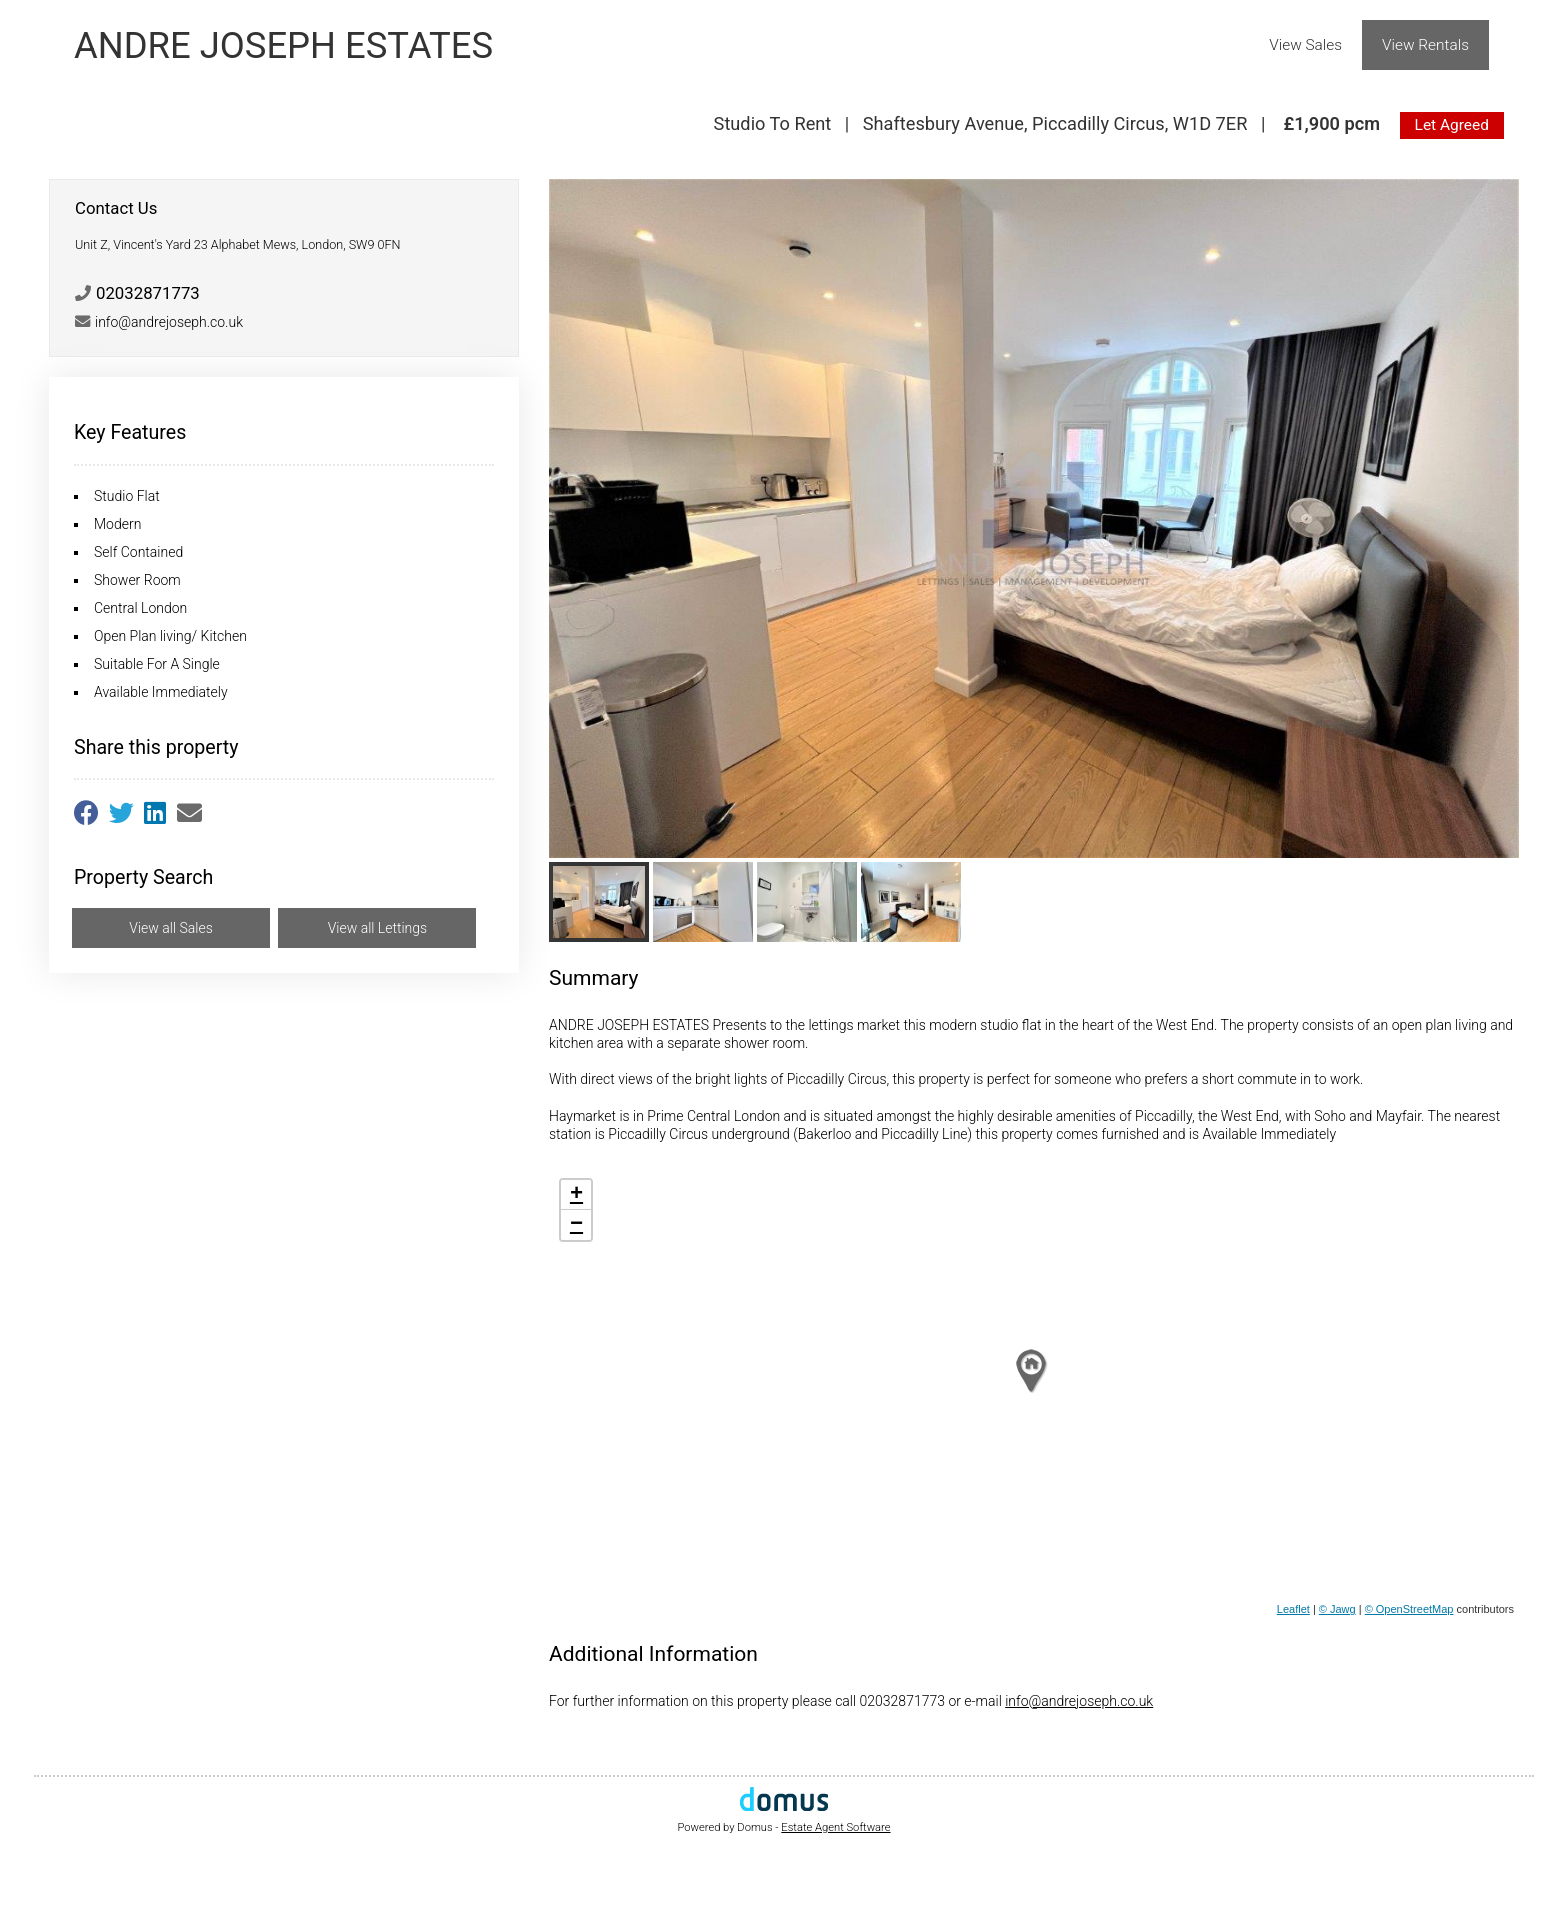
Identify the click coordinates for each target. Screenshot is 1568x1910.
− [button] (576, 1225)
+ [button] (576, 1195)
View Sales (1305, 45)
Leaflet (1293, 1609)
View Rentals (1425, 45)
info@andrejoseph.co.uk (1079, 1701)
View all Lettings (378, 928)
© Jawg (1337, 1609)
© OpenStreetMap (1409, 1609)
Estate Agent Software (835, 1827)
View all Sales (170, 928)
